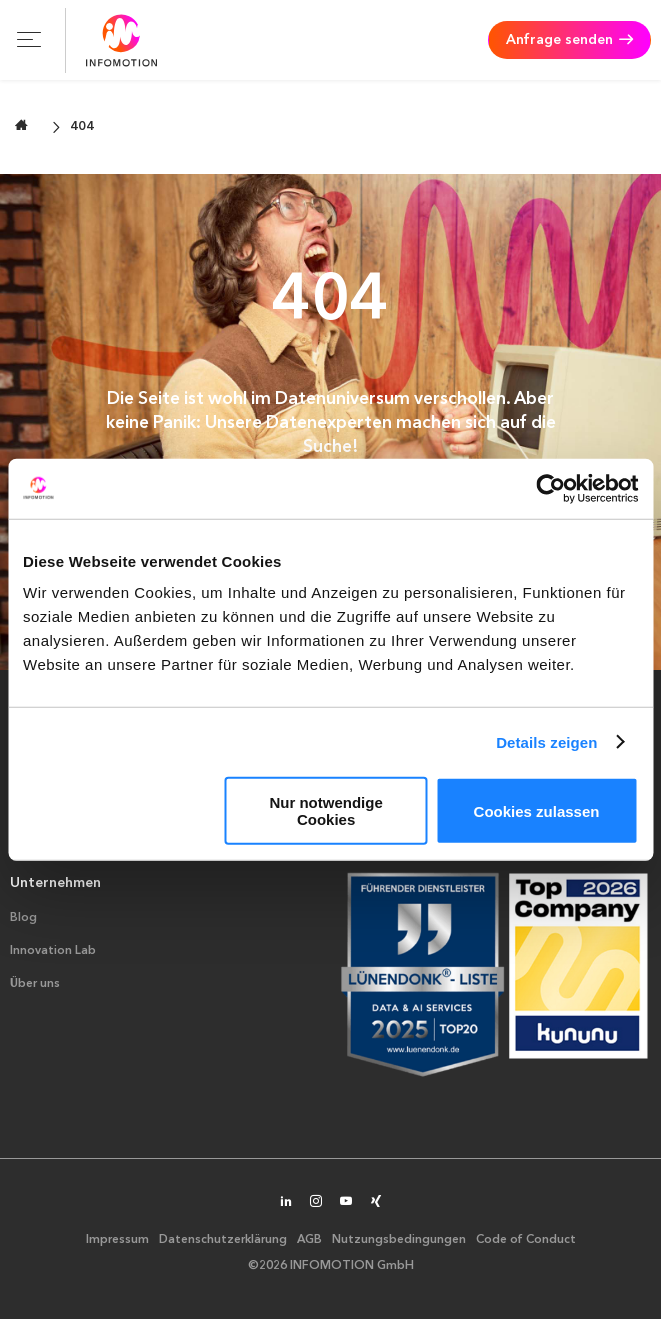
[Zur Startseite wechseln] (21, 125)
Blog (23, 918)
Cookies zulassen (537, 810)
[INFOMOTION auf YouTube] (346, 1203)
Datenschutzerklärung (223, 1240)
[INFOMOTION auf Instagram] (316, 1203)
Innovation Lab (53, 951)
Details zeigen (546, 741)
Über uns (35, 984)
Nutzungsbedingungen (399, 1240)
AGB (309, 1240)
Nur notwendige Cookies (325, 811)
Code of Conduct (526, 1240)
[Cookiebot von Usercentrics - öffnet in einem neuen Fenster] (550, 488)
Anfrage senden (559, 40)
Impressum (117, 1240)
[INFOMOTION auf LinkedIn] (286, 1203)
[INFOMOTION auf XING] (376, 1203)
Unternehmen (55, 883)
